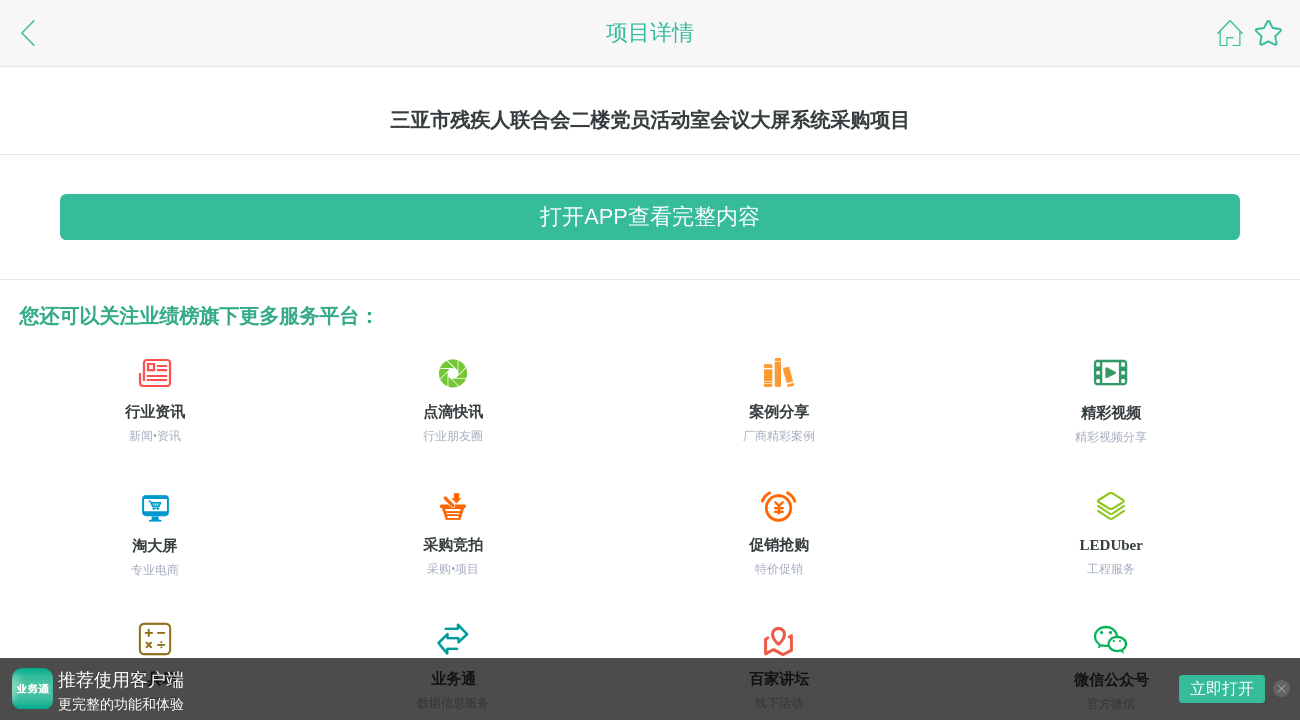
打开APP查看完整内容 (650, 216)
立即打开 (1222, 688)
